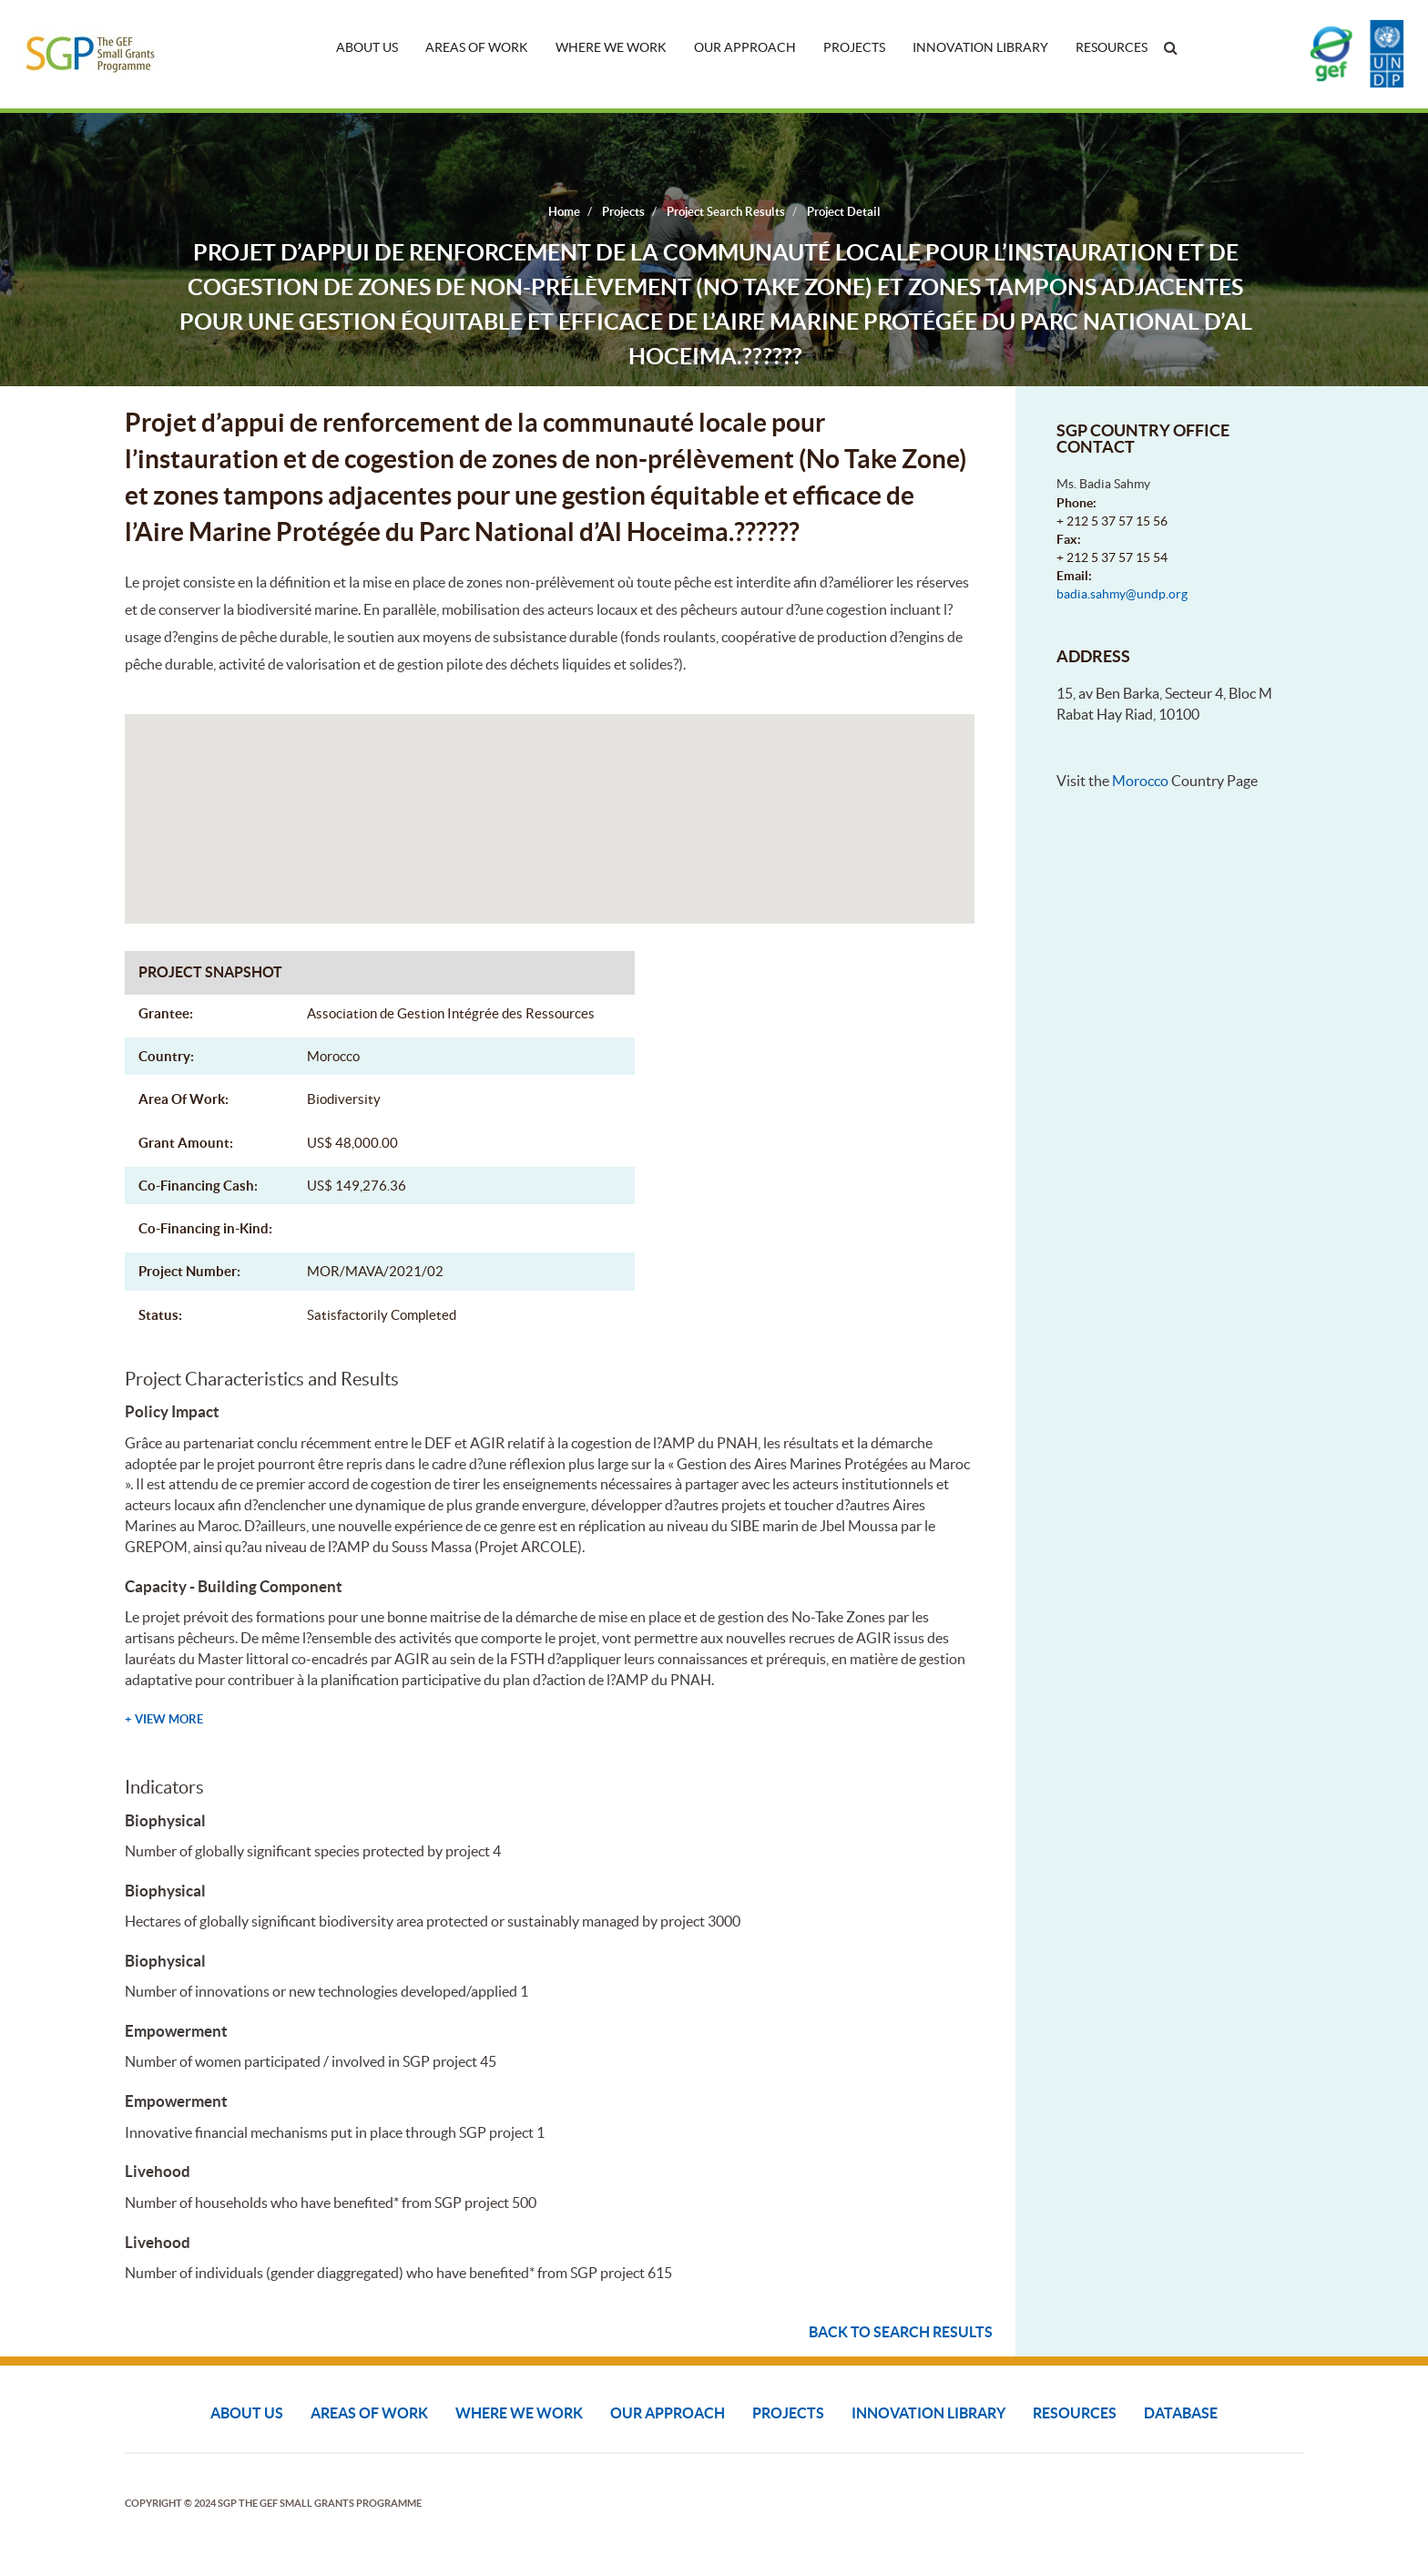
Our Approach (745, 47)
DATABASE (1181, 2413)
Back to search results (901, 2332)
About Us (367, 47)
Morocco (1140, 780)
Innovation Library (980, 47)
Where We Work (611, 47)
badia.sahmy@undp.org (1122, 594)
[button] (549, 802)
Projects (854, 47)
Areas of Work (476, 47)
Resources (1112, 47)
